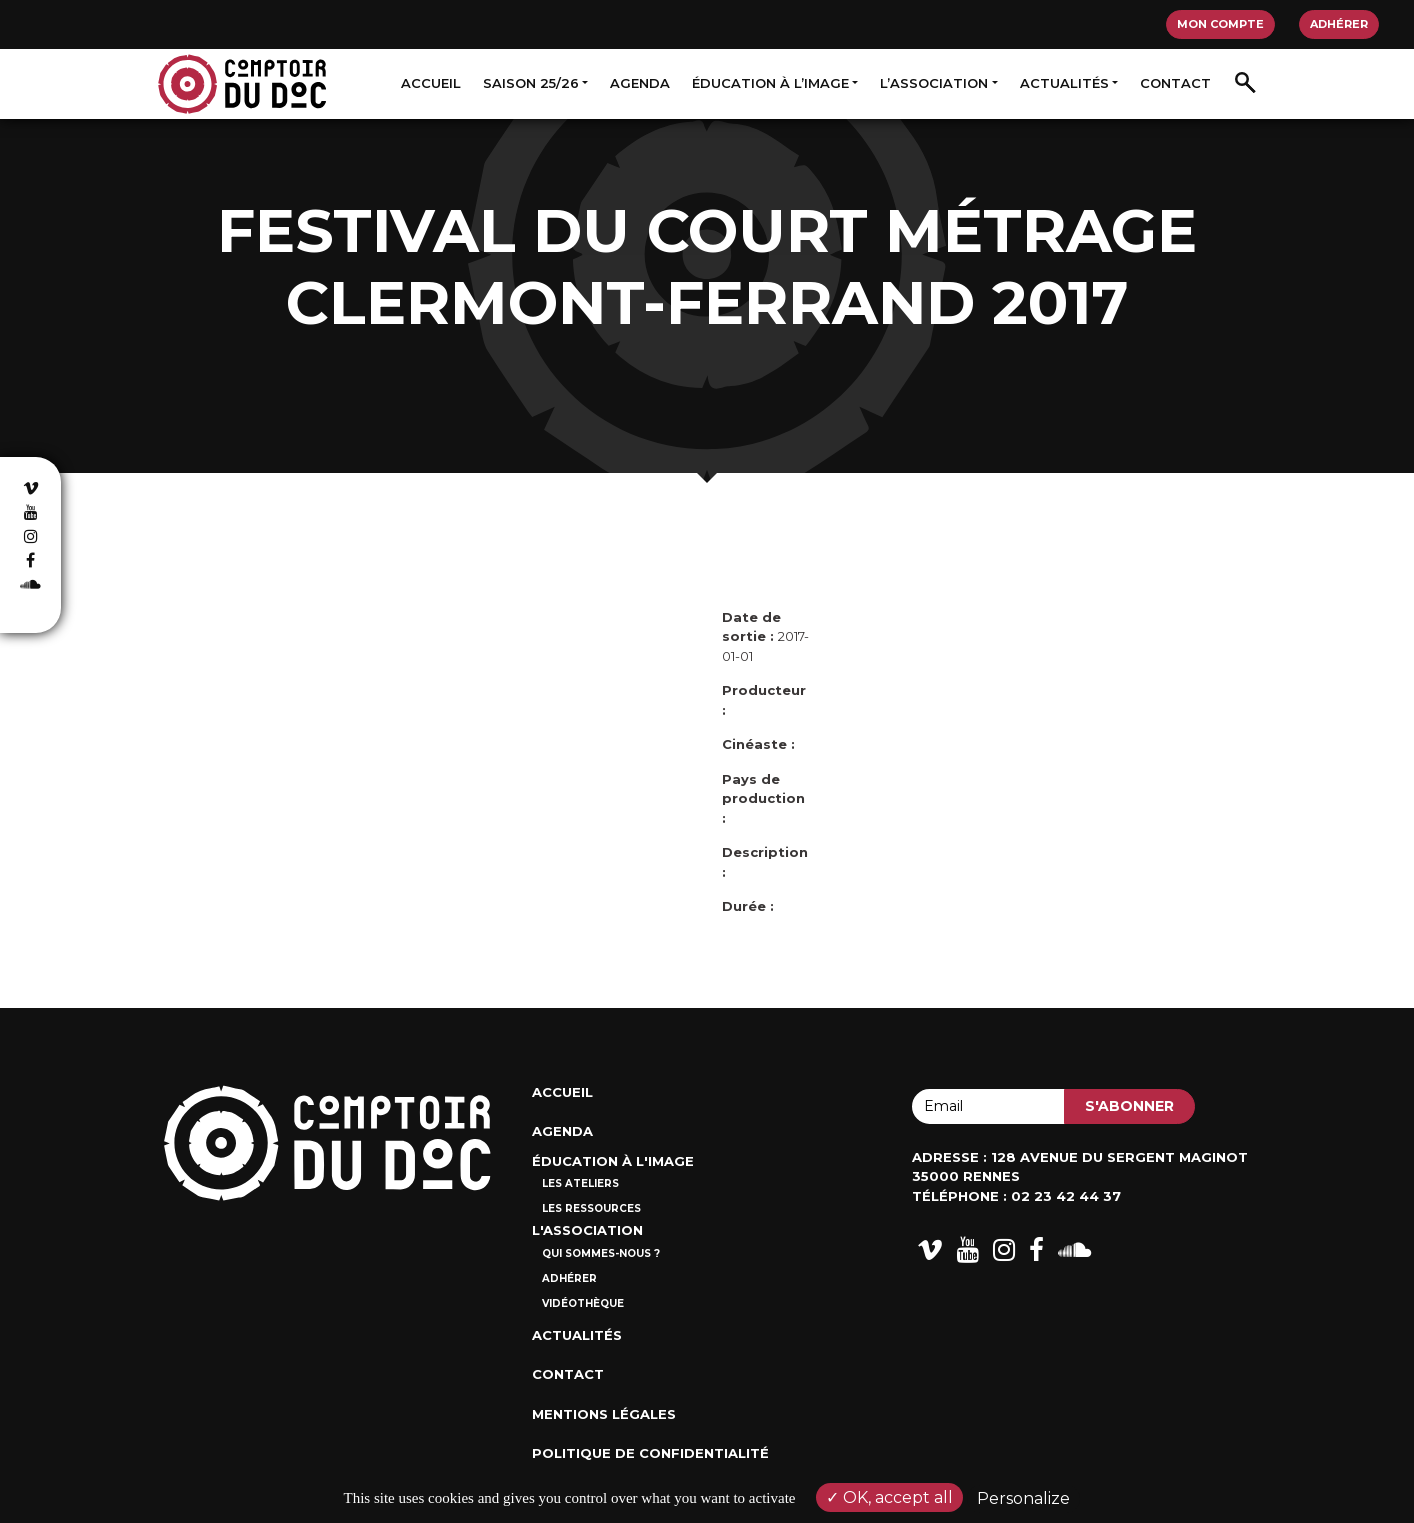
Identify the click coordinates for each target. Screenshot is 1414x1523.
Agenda (640, 83)
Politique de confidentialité (650, 1453)
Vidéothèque (583, 1303)
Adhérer (1339, 24)
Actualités (1064, 83)
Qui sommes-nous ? (601, 1253)
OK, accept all (889, 1497)
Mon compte (1220, 24)
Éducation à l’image (770, 83)
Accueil (431, 83)
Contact (1175, 83)
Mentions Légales (604, 1414)
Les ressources (591, 1208)
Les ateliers (580, 1183)
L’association (934, 83)
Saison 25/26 (531, 83)
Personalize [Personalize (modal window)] (1023, 1498)
